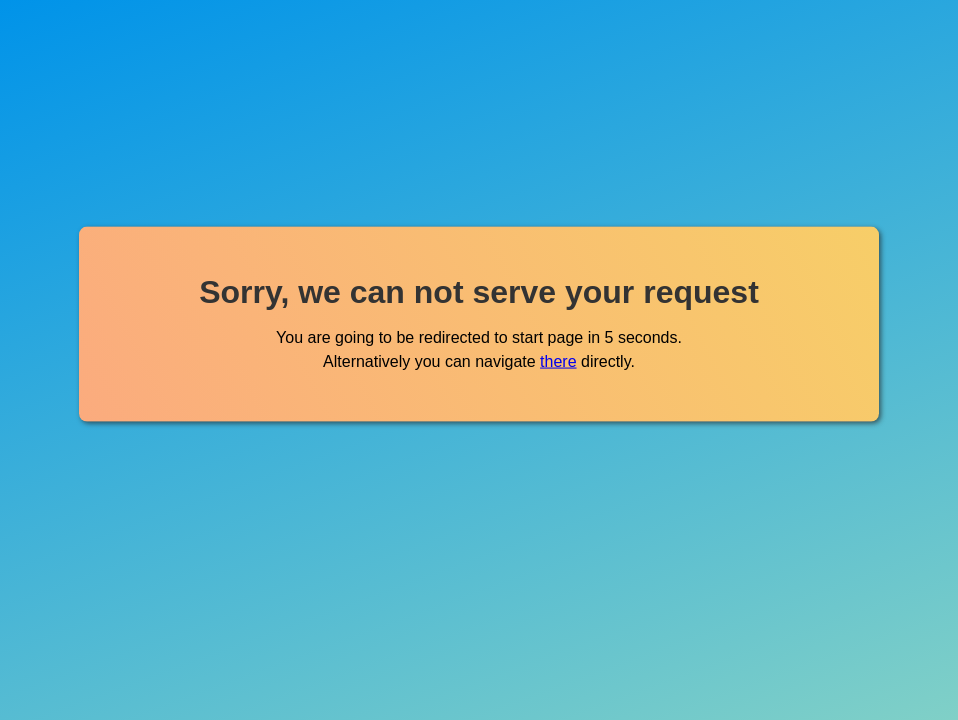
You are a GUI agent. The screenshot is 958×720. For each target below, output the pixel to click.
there (558, 360)
